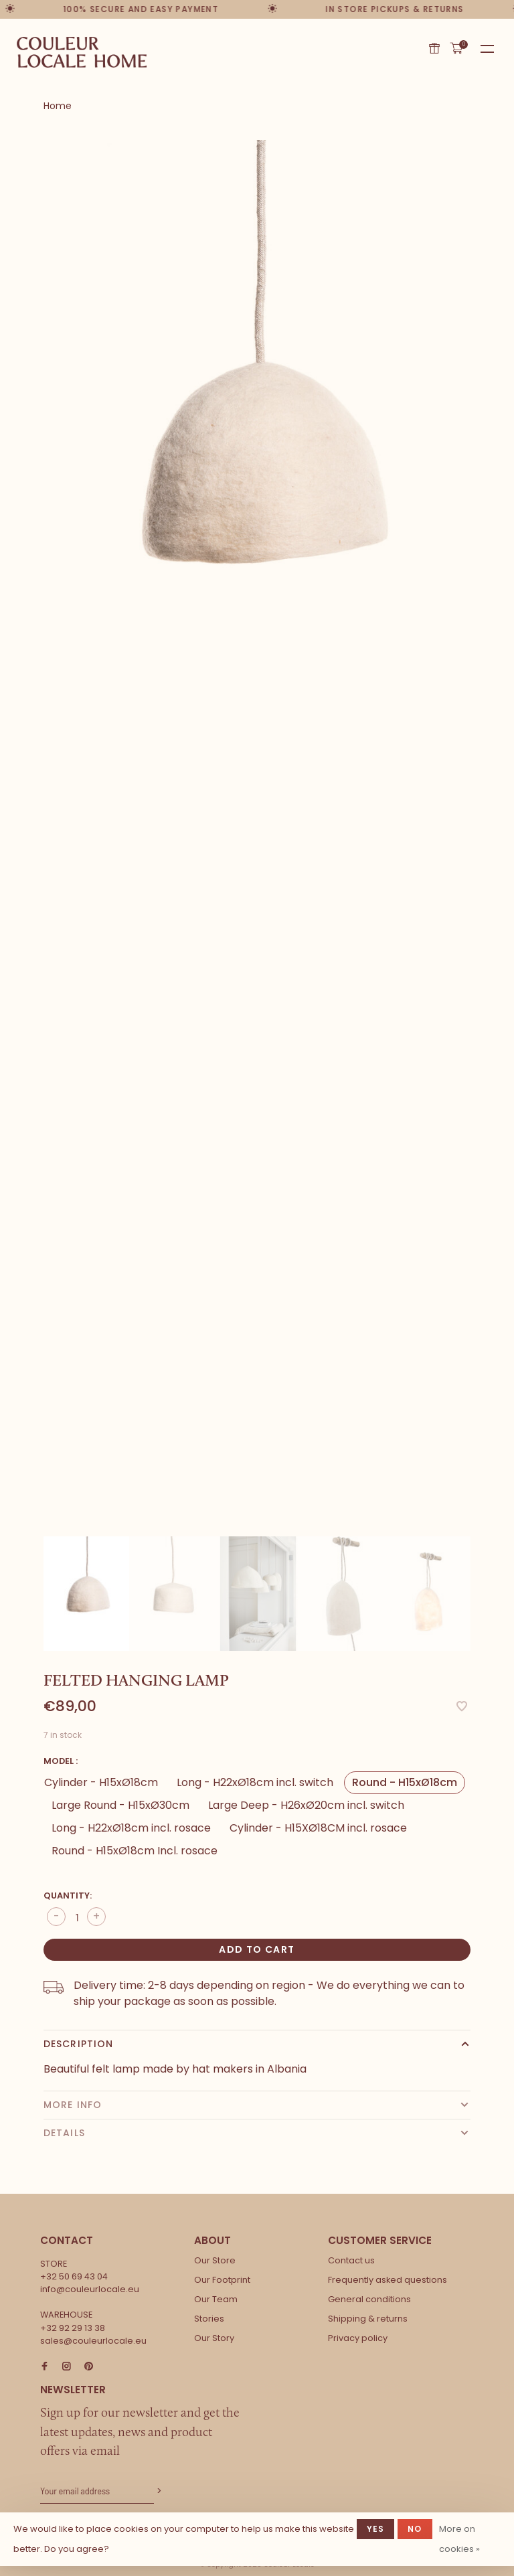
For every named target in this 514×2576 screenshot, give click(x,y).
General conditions (369, 2299)
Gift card (434, 48)
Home (58, 105)
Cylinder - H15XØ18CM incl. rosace (318, 1828)
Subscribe (158, 2491)
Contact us (351, 2260)
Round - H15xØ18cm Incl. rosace (135, 1850)
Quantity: (68, 1895)
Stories (209, 2318)
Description (78, 2043)
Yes (376, 2528)
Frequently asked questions (387, 2279)
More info (73, 2104)
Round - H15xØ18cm (404, 1782)
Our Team (216, 2299)
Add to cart (256, 1949)
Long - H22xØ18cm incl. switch (255, 1782)
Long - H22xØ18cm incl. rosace (131, 1828)
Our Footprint (222, 2279)
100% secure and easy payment (141, 9)
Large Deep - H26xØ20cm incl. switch (306, 1805)
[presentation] (86, 1593)
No (415, 2528)
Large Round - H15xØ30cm (120, 1805)
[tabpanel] (257, 460)
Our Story (214, 2338)
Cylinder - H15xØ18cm (101, 1782)
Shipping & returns (368, 2318)
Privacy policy (358, 2338)
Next (477, 1574)
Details (64, 2133)
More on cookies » (459, 2538)
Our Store (215, 2260)
